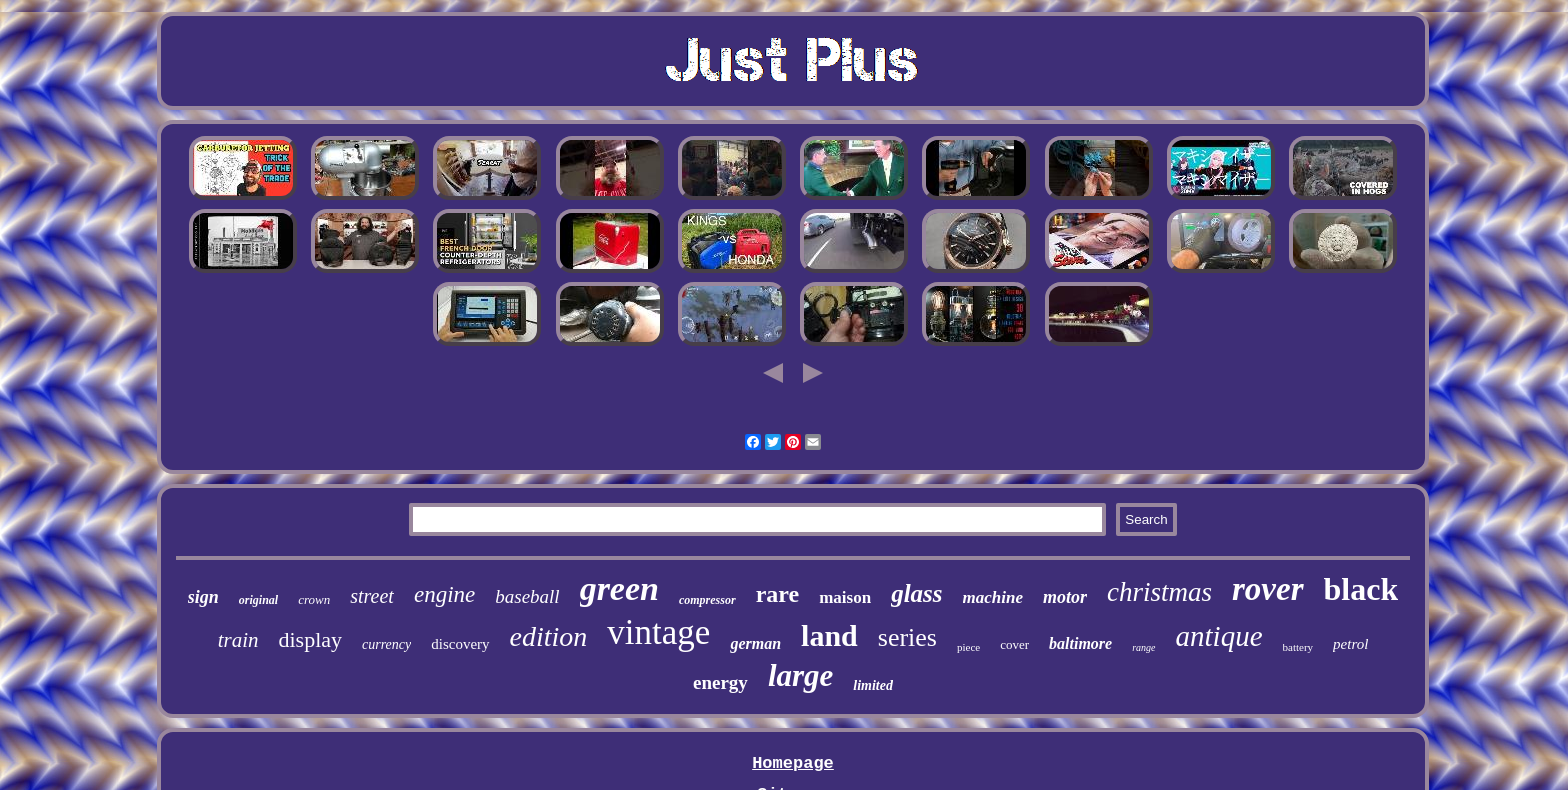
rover (1267, 589)
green (619, 588)
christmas (1159, 592)
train (238, 640)
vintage (658, 632)
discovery (460, 644)
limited (873, 685)
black (1361, 589)
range (1143, 647)
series (907, 637)
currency (386, 644)
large (800, 675)
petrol (1350, 644)
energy (720, 682)
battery (1298, 647)
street (372, 596)
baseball (527, 596)
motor (1065, 597)
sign (203, 597)
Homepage (793, 763)
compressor (707, 600)
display (310, 639)
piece (968, 647)
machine (993, 597)
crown (314, 599)
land (829, 635)
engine (444, 594)
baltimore (1080, 643)
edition (549, 636)
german (755, 643)
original (258, 600)
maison (845, 597)
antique (1219, 636)
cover (1014, 644)
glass (916, 593)
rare (778, 594)
